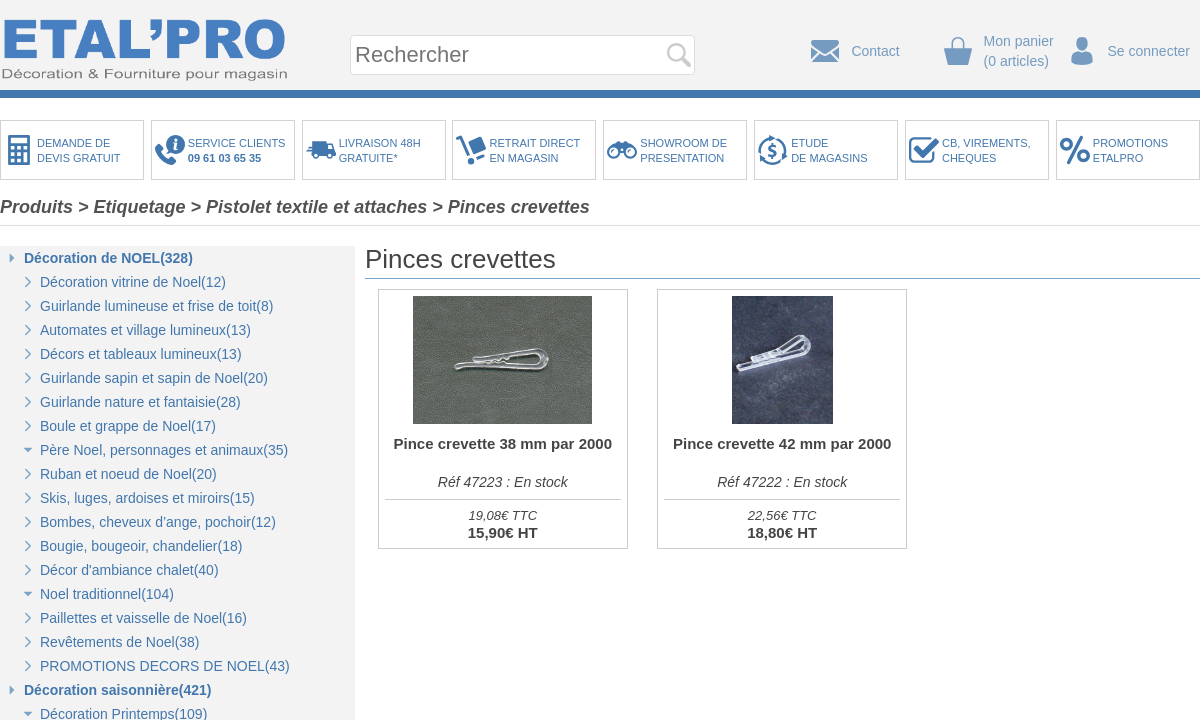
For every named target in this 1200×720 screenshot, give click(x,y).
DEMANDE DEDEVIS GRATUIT (79, 150)
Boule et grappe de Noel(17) (128, 426)
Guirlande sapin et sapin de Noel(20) (154, 378)
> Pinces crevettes (511, 207)
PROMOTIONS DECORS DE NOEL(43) (165, 666)
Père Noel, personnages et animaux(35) (164, 450)
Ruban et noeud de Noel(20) (128, 474)
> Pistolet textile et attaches (309, 207)
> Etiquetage (132, 207)
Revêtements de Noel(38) (120, 642)
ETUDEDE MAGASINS (829, 150)
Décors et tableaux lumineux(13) (141, 354)
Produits (36, 207)
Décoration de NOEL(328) (108, 258)
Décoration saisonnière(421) (118, 690)
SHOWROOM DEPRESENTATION (683, 150)
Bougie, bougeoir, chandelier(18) (141, 546)
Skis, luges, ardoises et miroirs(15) (147, 498)
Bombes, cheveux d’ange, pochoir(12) (158, 522)
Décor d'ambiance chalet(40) (129, 570)
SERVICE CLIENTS (240, 150)
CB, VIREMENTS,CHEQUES (986, 150)
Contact (875, 51)
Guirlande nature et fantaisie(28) (140, 402)
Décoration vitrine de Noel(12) (133, 282)
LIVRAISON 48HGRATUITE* (380, 150)
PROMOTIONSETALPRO (1130, 150)
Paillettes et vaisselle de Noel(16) (143, 618)
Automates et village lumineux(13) (145, 330)
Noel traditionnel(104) (107, 594)
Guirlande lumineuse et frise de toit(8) (156, 306)
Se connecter (1149, 51)
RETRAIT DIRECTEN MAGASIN (534, 150)
